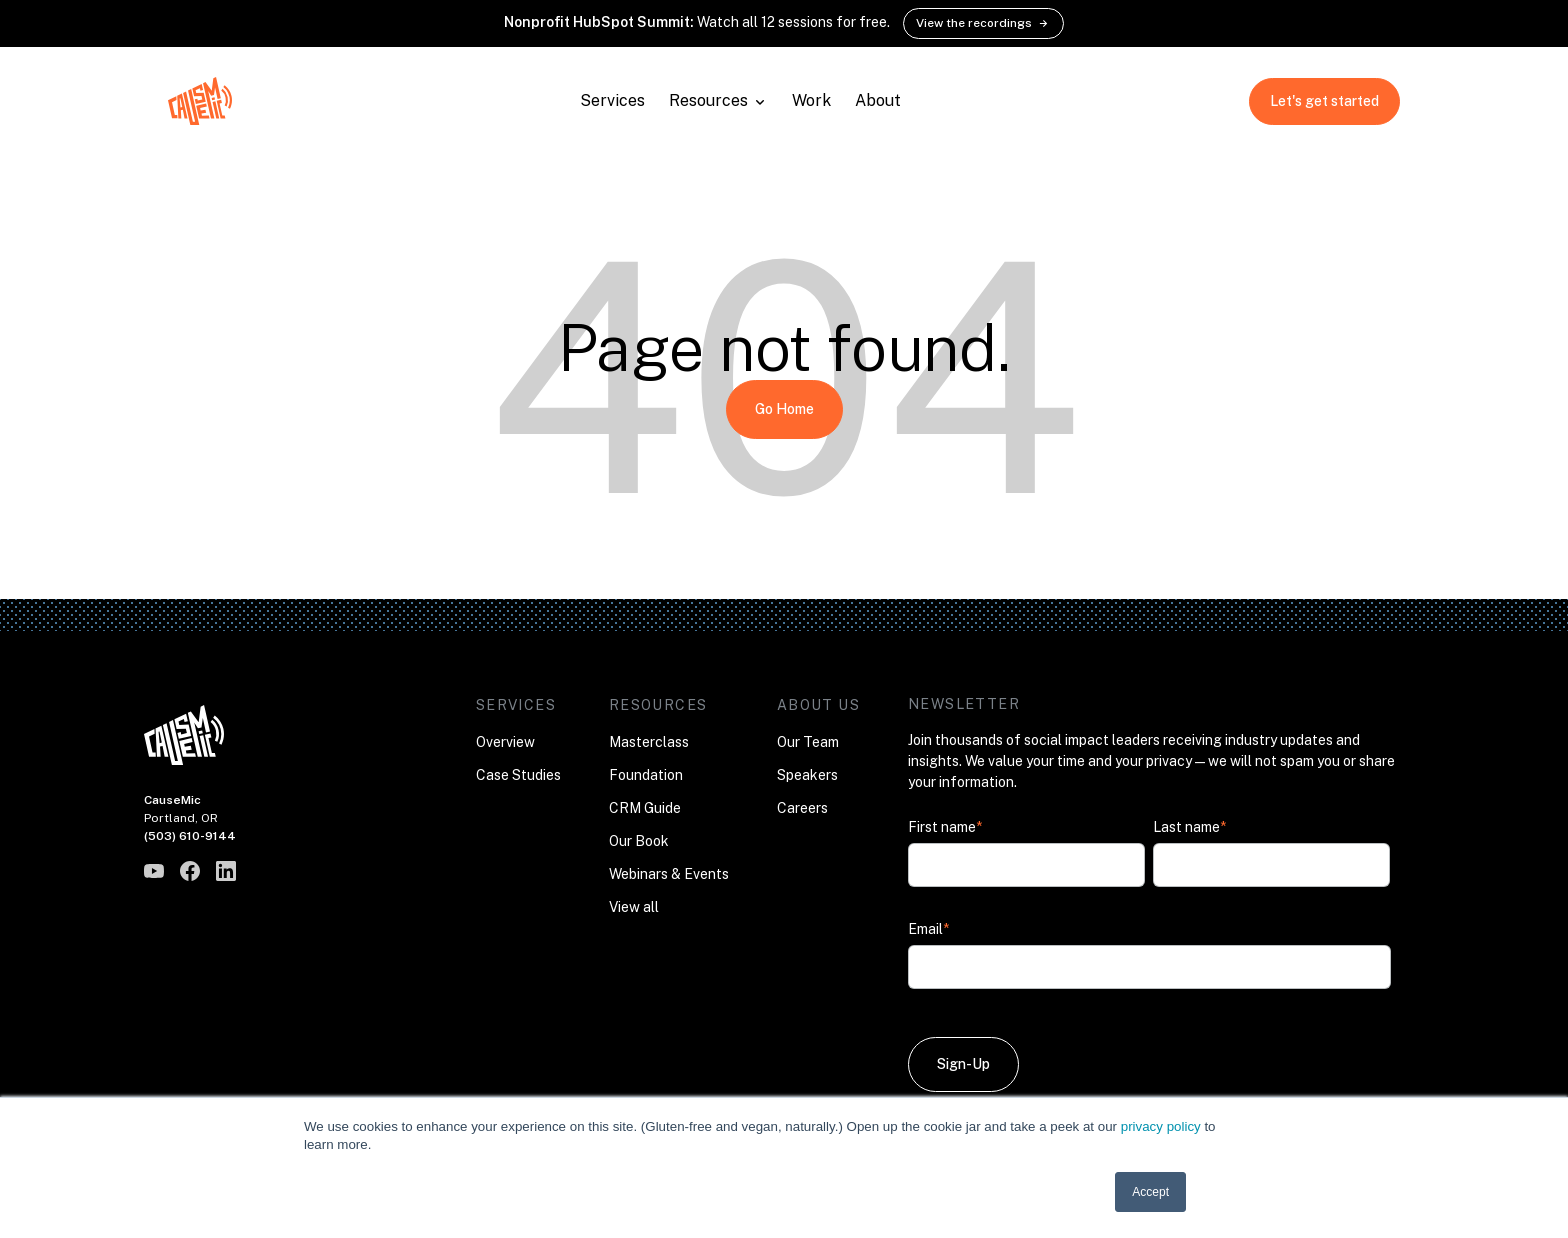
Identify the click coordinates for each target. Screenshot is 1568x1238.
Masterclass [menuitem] (649, 742)
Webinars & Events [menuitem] (669, 874)
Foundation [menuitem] (646, 775)
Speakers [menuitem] (807, 775)
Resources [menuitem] (658, 705)
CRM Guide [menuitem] (645, 808)
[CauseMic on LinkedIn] (226, 871)
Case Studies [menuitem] (518, 775)
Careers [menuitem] (802, 808)
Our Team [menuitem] (808, 742)
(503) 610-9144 (190, 836)
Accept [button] (1150, 1192)
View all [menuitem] (634, 907)
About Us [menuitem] (818, 705)
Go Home (784, 409)
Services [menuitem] (516, 705)
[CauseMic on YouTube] (154, 871)
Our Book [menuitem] (639, 841)
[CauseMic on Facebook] (190, 871)
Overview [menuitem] (505, 742)
